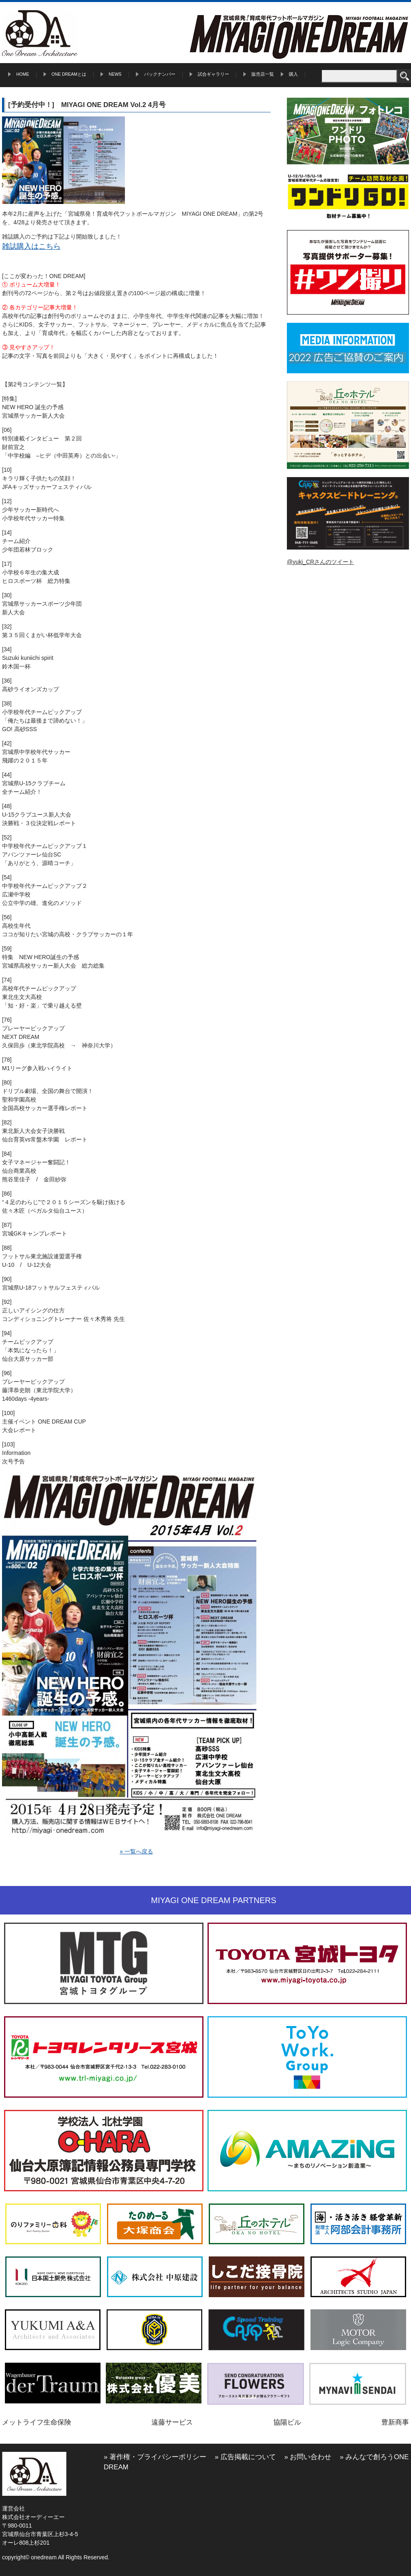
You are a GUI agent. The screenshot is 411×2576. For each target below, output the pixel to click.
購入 (293, 74)
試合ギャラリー (213, 74)
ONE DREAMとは (69, 74)
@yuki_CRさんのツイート (320, 562)
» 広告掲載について (245, 2457)
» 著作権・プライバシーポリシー (155, 2457)
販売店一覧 (262, 74)
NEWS (115, 74)
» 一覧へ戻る (136, 1851)
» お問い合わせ (307, 2457)
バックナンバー (159, 74)
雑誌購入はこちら (31, 246)
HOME (22, 74)
